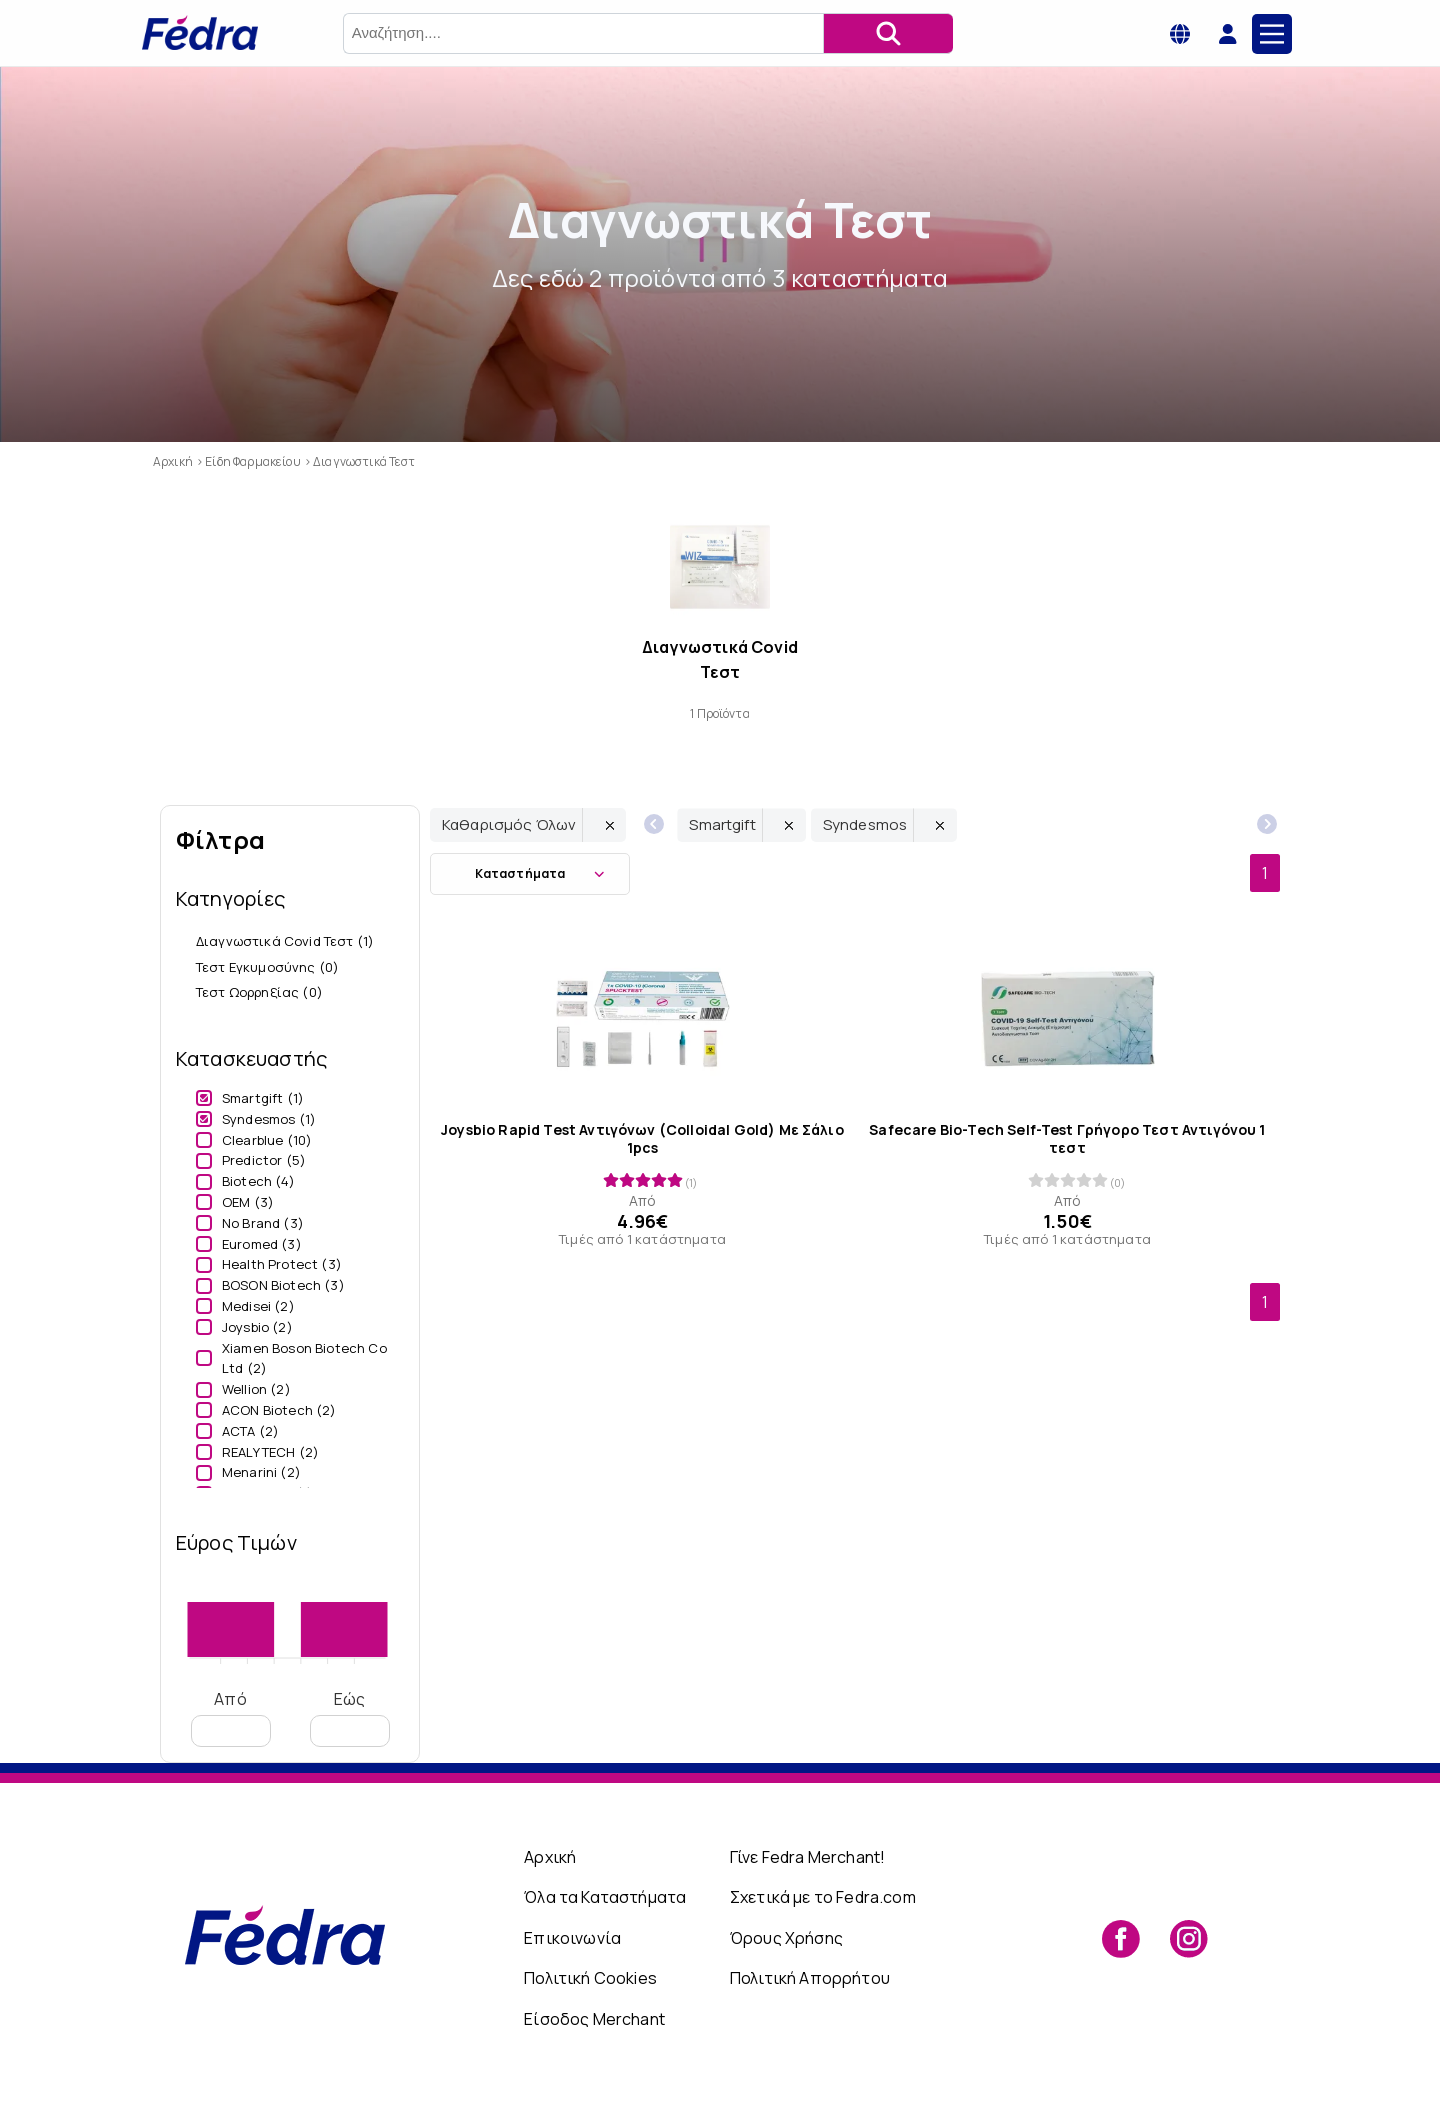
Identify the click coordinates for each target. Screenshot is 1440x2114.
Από (231, 1717)
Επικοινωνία (572, 1938)
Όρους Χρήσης (786, 1938)
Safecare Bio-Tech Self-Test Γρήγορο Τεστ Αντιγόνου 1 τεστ (1067, 1138)
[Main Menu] (1272, 34)
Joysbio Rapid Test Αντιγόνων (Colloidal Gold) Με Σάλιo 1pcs (642, 1138)
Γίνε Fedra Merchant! (807, 1857)
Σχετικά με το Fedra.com (823, 1897)
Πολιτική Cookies (590, 1978)
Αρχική (550, 1857)
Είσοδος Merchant (594, 2019)
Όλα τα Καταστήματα (605, 1897)
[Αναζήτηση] (888, 33)
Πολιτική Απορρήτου (810, 1978)
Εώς (350, 1717)
